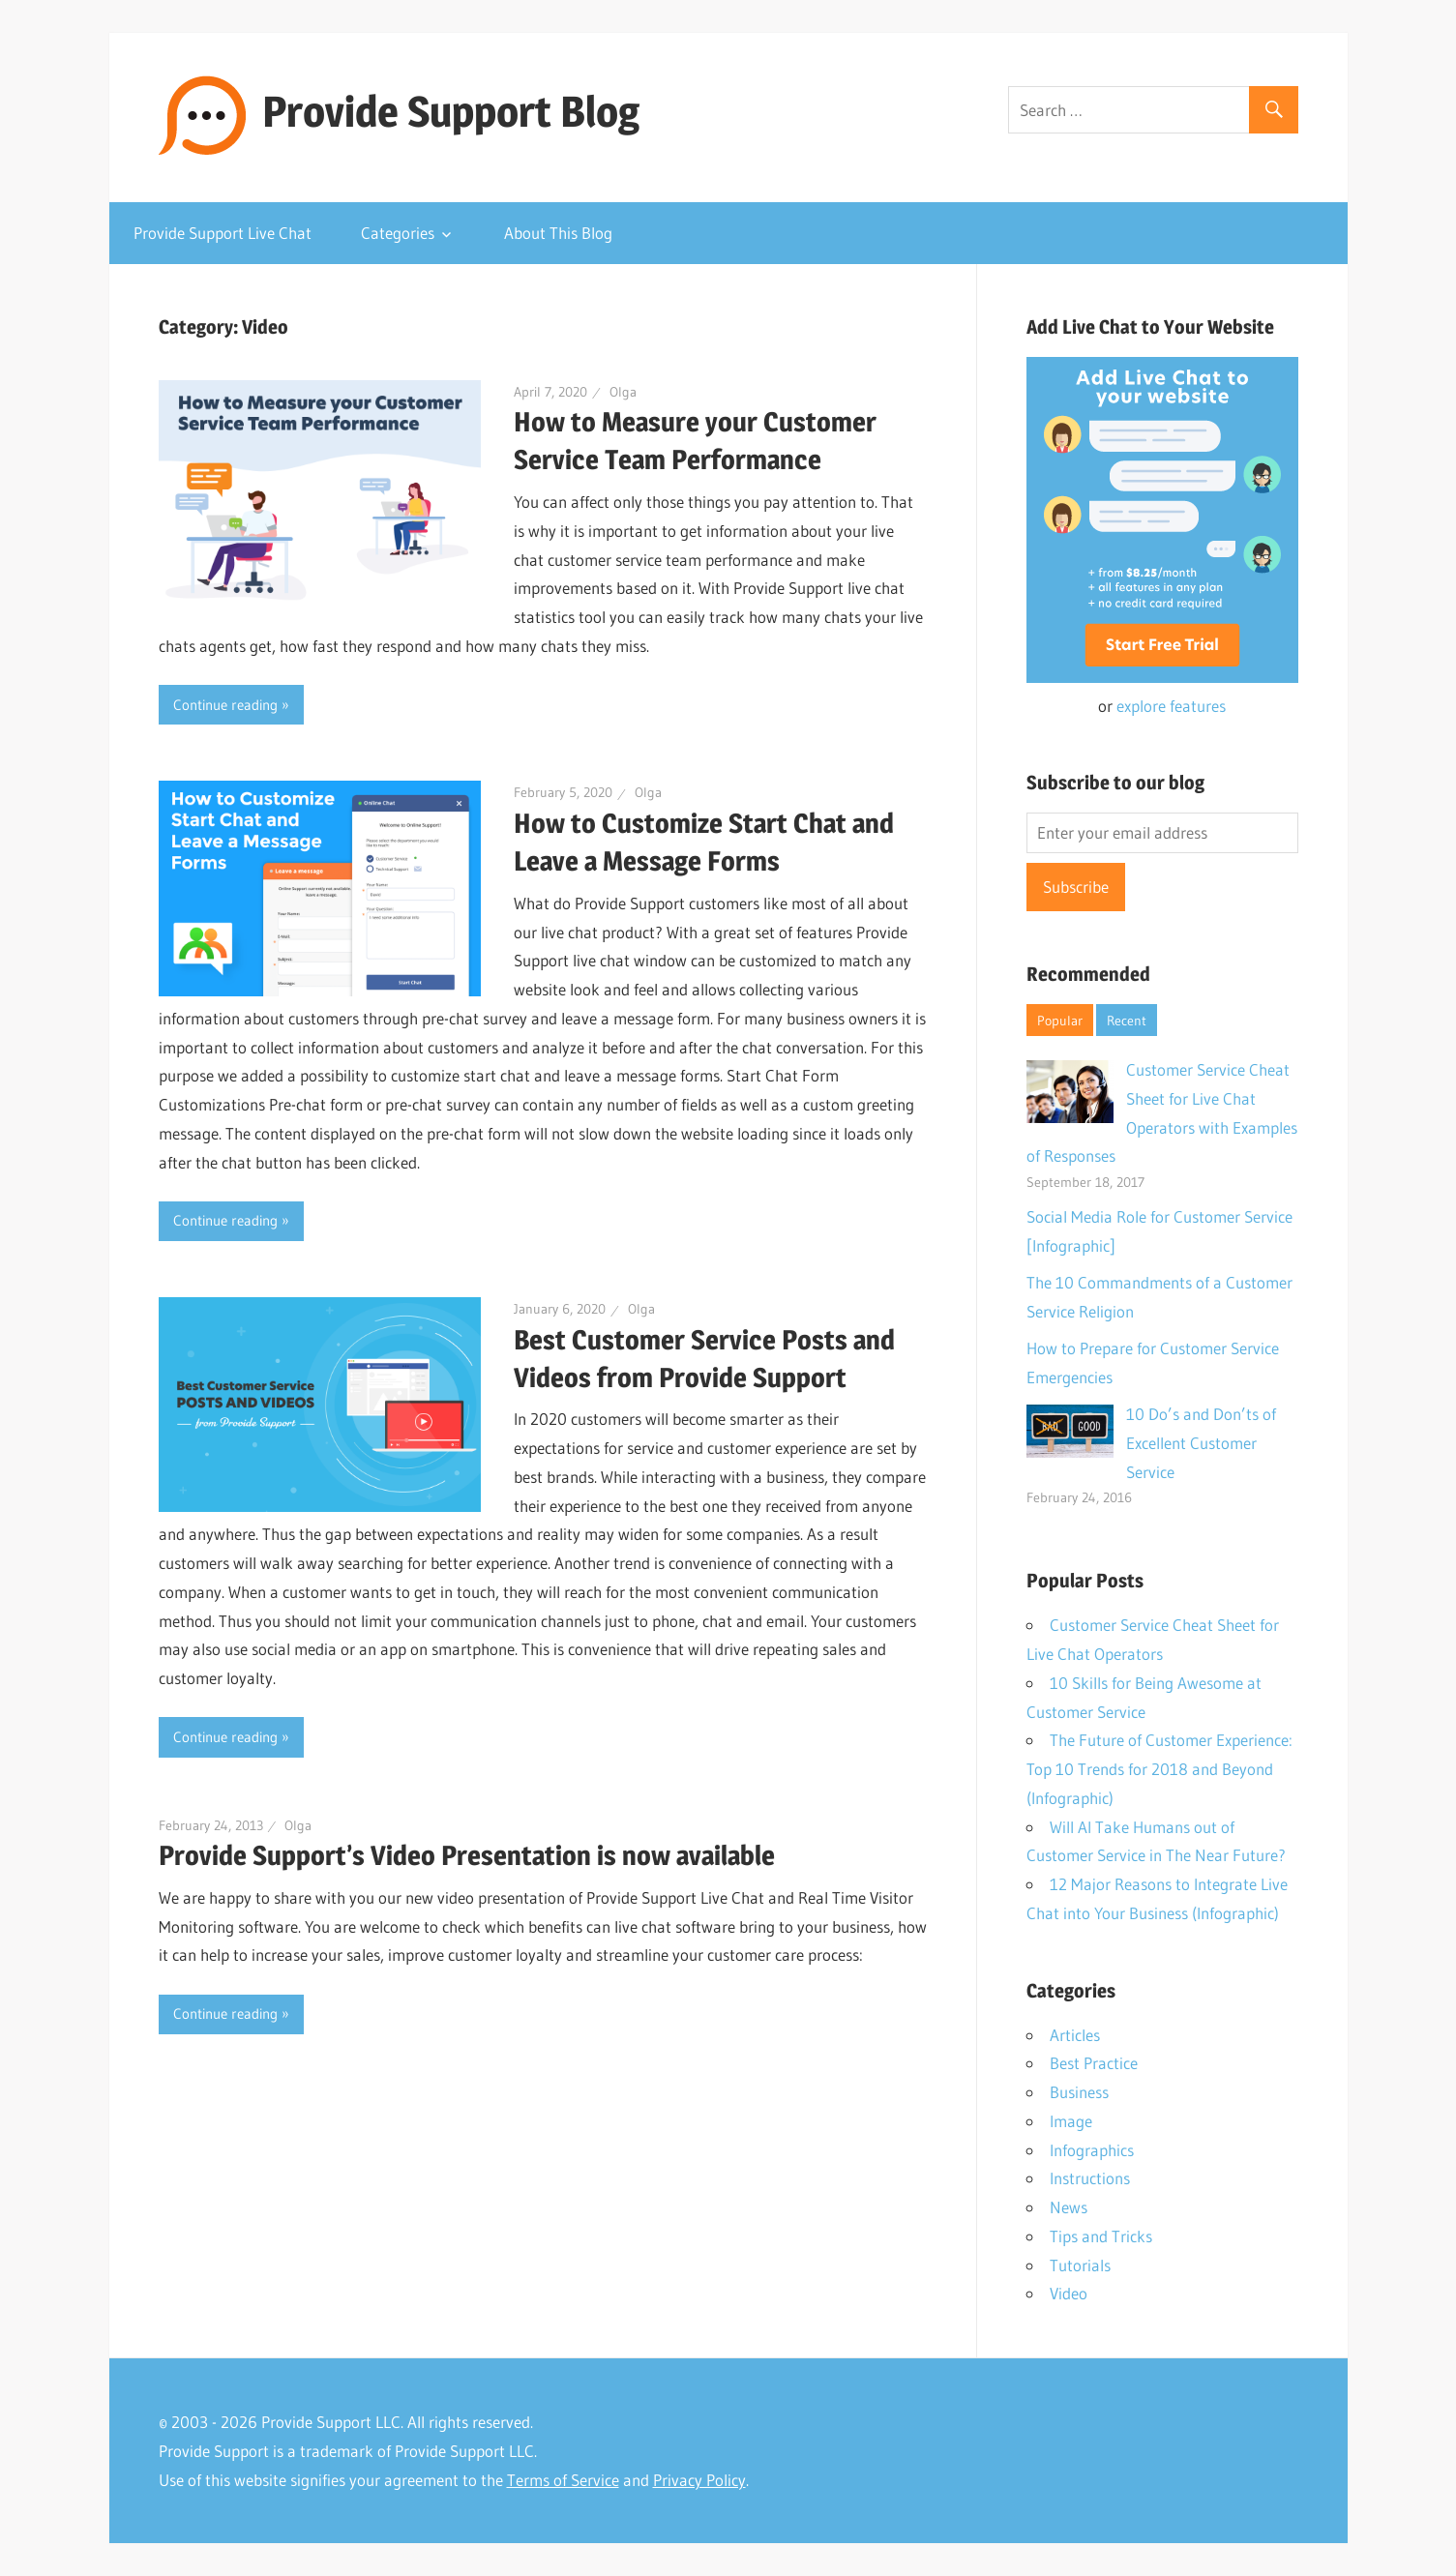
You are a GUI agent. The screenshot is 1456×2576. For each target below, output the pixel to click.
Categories (397, 232)
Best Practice (1094, 2063)
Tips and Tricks (1101, 2236)
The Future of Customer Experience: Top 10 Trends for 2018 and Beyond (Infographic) (1159, 1769)
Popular (1060, 1020)
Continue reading (225, 705)
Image (1071, 2121)
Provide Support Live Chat (223, 232)
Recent (1126, 1020)
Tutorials (1080, 2265)
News (1068, 2207)
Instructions (1090, 2178)
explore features (1171, 706)
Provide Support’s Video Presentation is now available (467, 1855)
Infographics (1092, 2150)
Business (1079, 2092)
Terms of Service (563, 2480)
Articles (1075, 2035)
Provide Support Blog (450, 111)
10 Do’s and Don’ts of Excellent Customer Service (1201, 1443)
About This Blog (558, 232)
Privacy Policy (699, 2480)
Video (1068, 2293)
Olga (623, 391)
